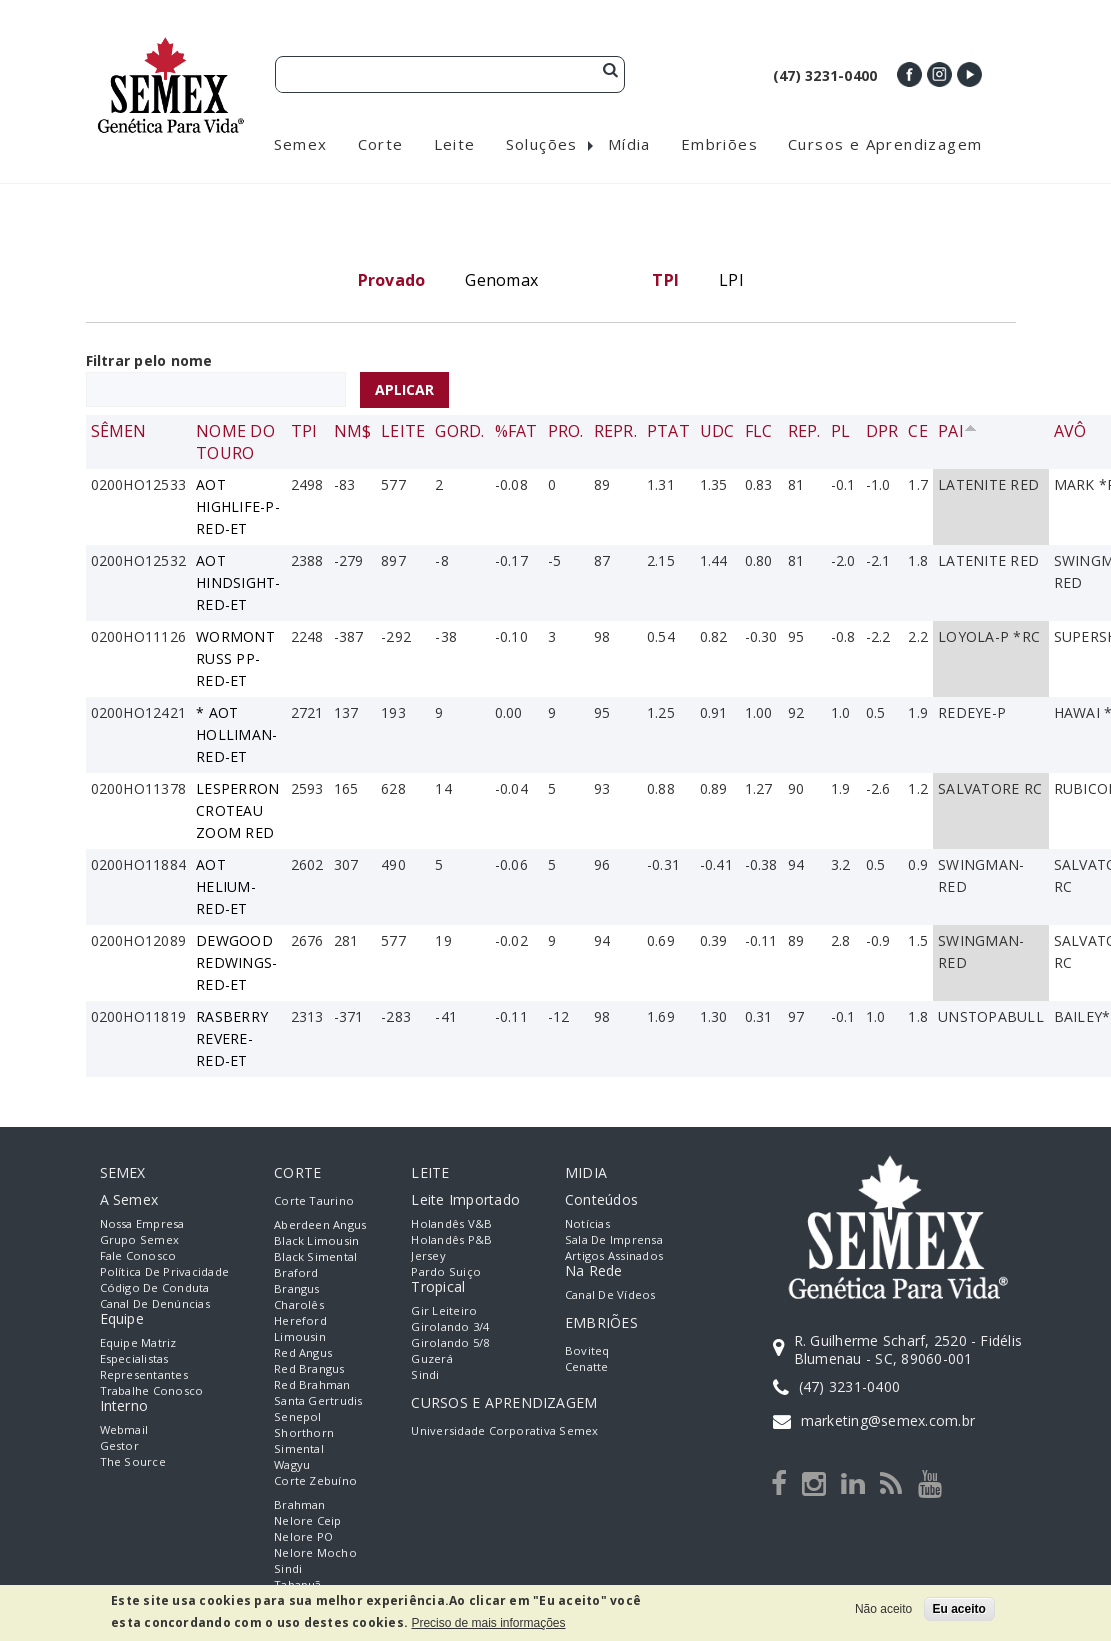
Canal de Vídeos (610, 1298)
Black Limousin (316, 1244)
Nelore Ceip (308, 1524)
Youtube (969, 74)
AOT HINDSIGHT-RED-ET (238, 586)
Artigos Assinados (614, 1259)
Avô (1070, 435)
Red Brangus (309, 1372)
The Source (133, 1465)
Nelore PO (303, 1540)
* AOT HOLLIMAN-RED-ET (236, 738)
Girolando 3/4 (450, 1330)
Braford (296, 1276)
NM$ (353, 435)
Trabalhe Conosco (152, 1394)
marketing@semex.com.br (888, 1425)
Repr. (615, 435)
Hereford (300, 1324)
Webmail (124, 1433)
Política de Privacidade (165, 1275)
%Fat (516, 435)
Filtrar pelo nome (149, 364)
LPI (731, 284)
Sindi (288, 1572)
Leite (403, 435)
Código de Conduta (155, 1291)
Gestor (119, 1449)
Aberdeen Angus (320, 1228)
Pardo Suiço (446, 1275)
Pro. (566, 435)
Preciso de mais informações (488, 1623)
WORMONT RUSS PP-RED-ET (235, 662)
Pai (957, 435)
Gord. (459, 435)
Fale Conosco (138, 1259)
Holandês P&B (451, 1243)
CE (917, 435)
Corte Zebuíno (315, 1484)
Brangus (297, 1292)
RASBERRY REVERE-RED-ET (232, 1042)
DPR (882, 435)
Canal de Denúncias (155, 1307)
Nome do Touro (235, 446)
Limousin (300, 1340)
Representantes (144, 1378)
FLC (759, 435)
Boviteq (587, 1354)
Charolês (299, 1308)
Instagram (939, 74)
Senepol (298, 1420)
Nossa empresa (142, 1227)
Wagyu (292, 1468)
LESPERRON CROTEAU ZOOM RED (237, 814)
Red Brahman (312, 1388)
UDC (717, 435)
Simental (299, 1452)
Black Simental (315, 1260)
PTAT (668, 435)
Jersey (428, 1259)
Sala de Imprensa (614, 1243)
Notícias (587, 1227)
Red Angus (303, 1356)
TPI (304, 435)
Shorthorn (304, 1436)
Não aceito (883, 1609)
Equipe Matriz (138, 1346)
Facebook (909, 74)
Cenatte (587, 1370)
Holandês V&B (451, 1227)
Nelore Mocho (315, 1556)
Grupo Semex (140, 1243)
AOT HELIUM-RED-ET (226, 890)
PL (840, 435)
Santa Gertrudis (318, 1404)
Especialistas (134, 1362)
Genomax (501, 284)
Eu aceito (959, 1609)
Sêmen (119, 435)
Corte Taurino (314, 1204)
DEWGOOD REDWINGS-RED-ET (236, 966)
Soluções (542, 148)
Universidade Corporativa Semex (504, 1434)
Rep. (804, 435)
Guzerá (431, 1362)
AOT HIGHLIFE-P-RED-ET (238, 510)
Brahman (300, 1508)
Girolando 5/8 (450, 1346)
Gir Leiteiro (444, 1314)
